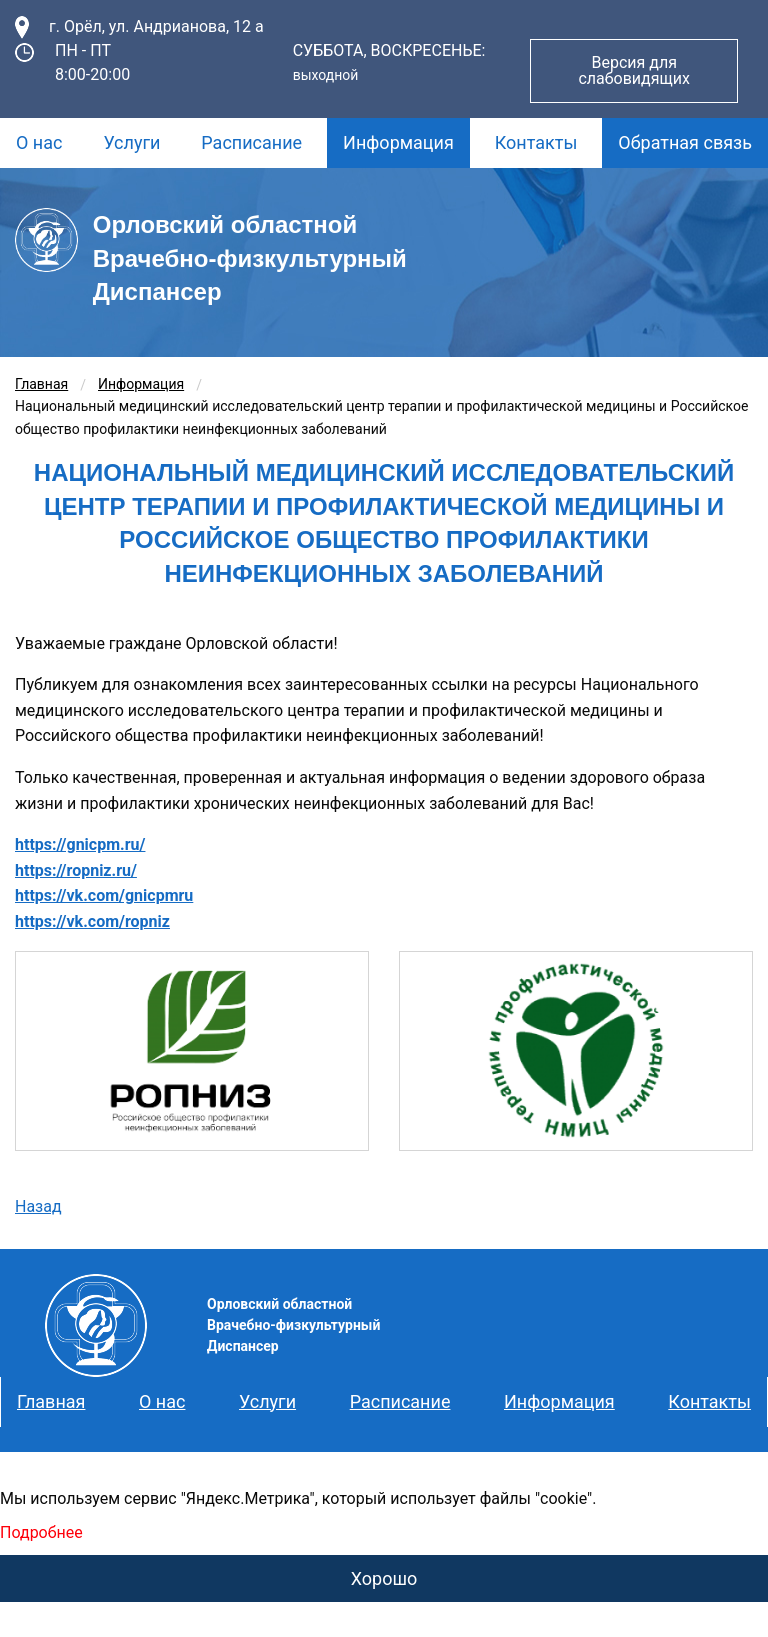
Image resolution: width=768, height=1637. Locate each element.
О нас (39, 142)
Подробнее (41, 1532)
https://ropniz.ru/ (76, 870)
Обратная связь (685, 142)
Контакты (536, 142)
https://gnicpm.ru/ (80, 844)
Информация (398, 142)
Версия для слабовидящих (634, 70)
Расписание (251, 142)
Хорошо (384, 1578)
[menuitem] (39, 143)
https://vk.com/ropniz (92, 921)
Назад (38, 1206)
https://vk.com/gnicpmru (104, 895)
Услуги (131, 142)
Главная (41, 384)
